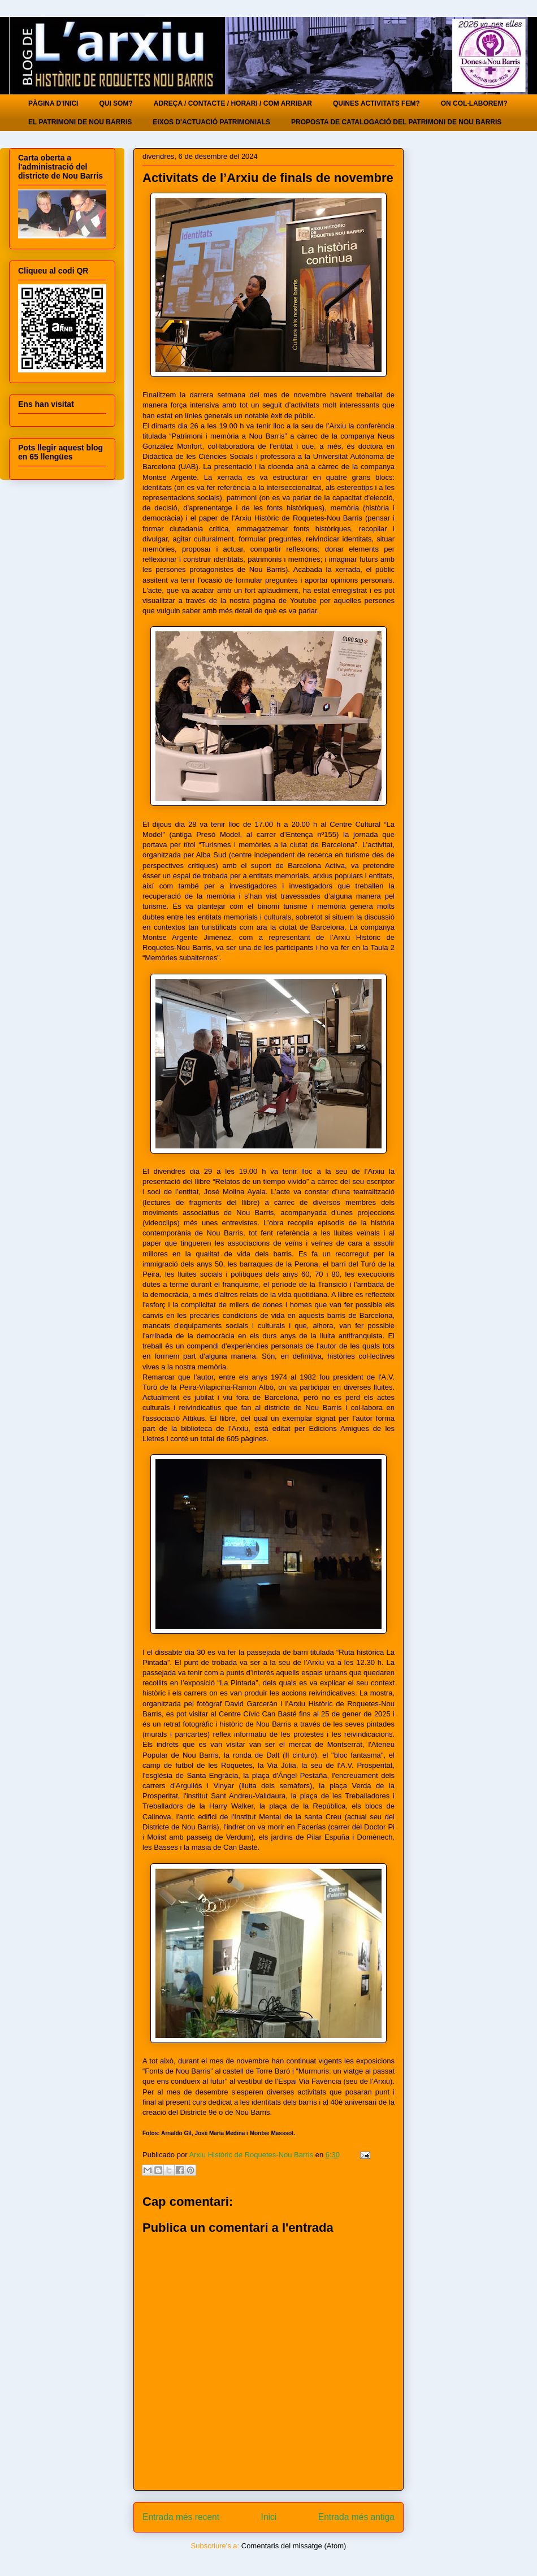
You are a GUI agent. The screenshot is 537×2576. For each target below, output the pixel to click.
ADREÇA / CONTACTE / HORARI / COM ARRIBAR (233, 103)
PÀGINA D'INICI (53, 103)
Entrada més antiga (356, 2517)
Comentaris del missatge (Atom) (294, 2546)
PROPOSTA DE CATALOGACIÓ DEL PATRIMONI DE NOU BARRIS (396, 122)
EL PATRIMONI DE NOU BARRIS (80, 122)
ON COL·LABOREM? (474, 103)
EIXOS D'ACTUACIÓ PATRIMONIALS (211, 122)
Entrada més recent (180, 2517)
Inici (269, 2517)
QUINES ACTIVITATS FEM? (376, 103)
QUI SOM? (115, 103)
